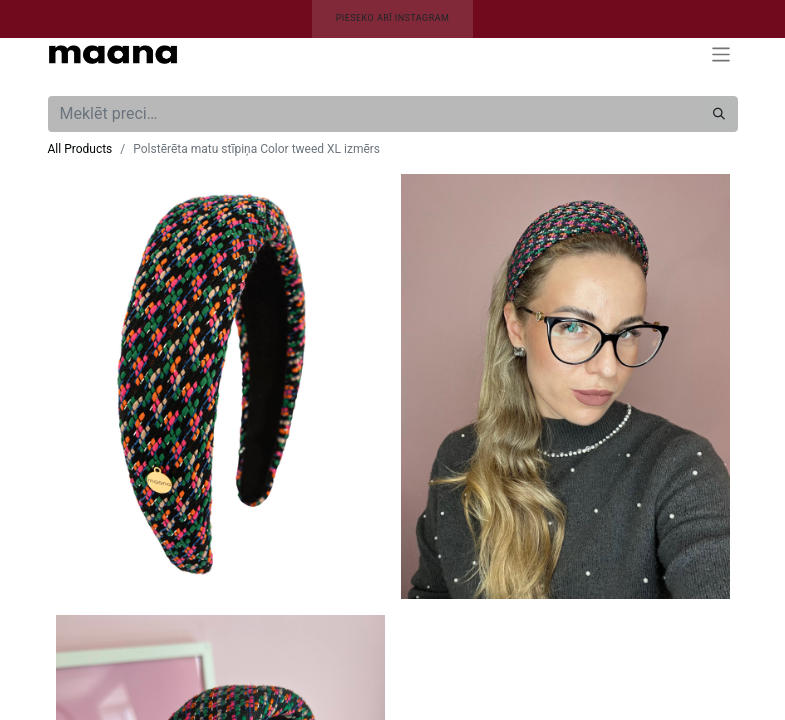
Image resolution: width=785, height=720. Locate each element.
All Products (80, 149)
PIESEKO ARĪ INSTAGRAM (393, 18)
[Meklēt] (719, 114)
